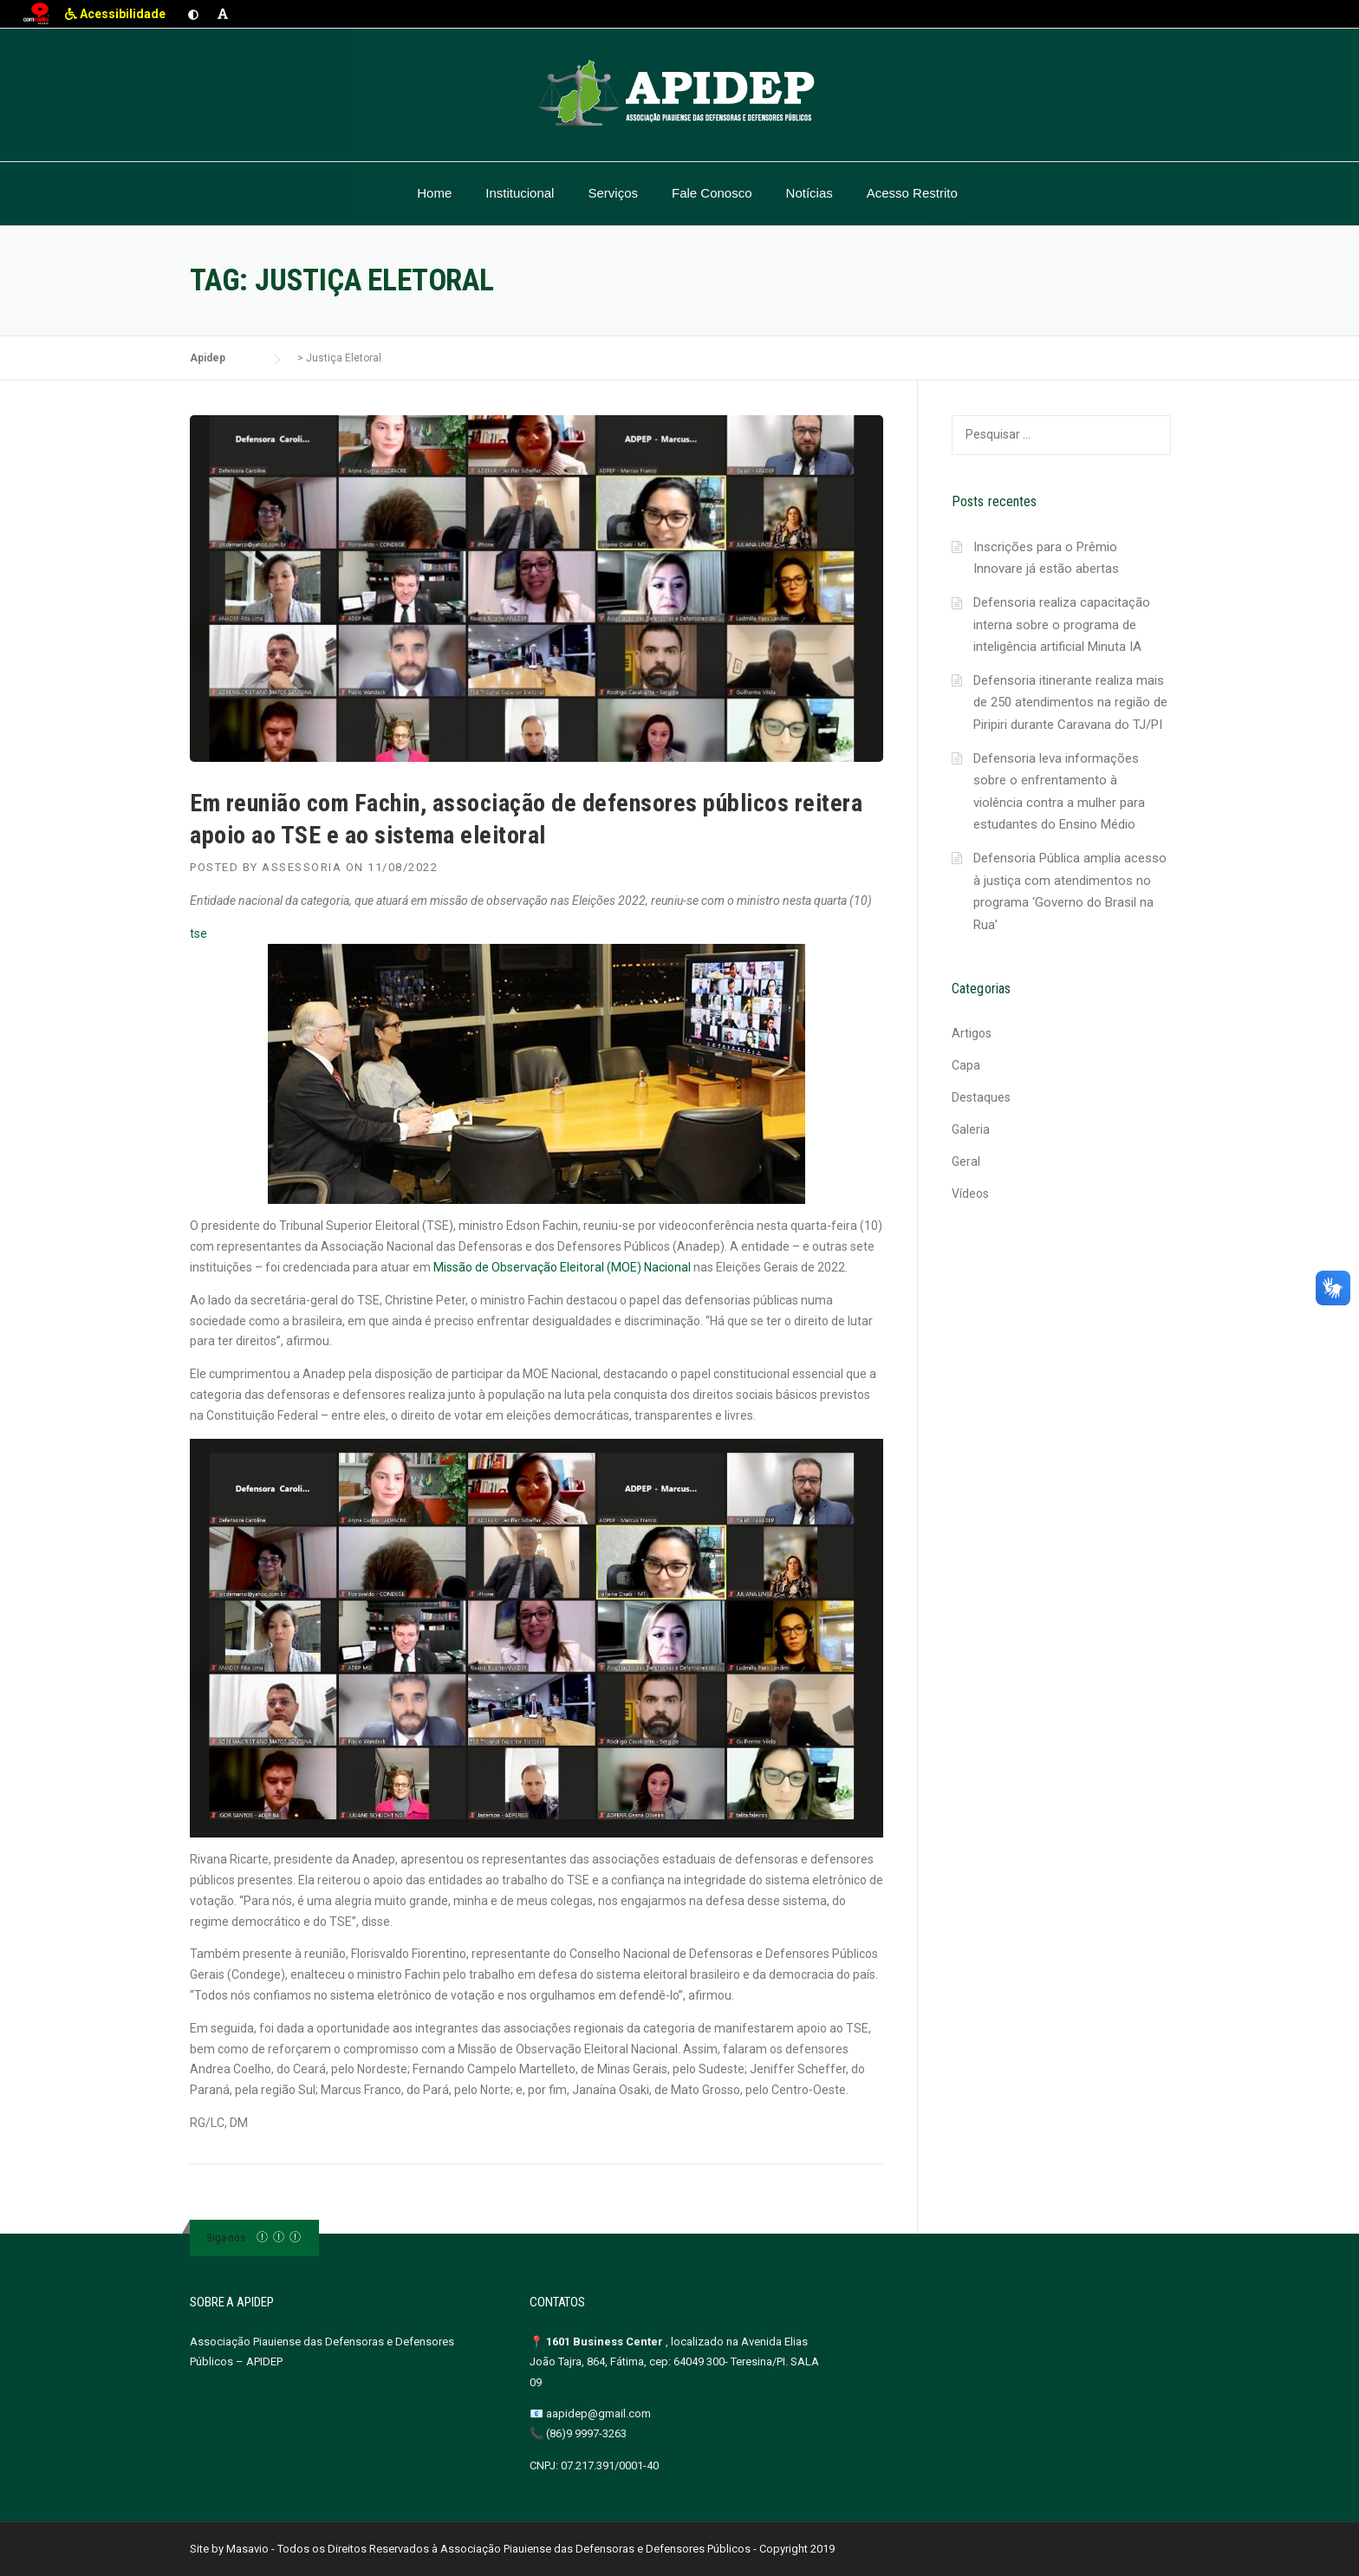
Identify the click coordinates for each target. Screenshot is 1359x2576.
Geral (966, 1161)
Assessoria (301, 867)
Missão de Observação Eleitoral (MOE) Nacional (562, 1267)
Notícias (809, 192)
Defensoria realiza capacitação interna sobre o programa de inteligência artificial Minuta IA (1061, 624)
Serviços (613, 192)
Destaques (981, 1097)
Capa (966, 1065)
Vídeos (970, 1193)
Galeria (971, 1129)
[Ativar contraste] (193, 14)
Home (434, 192)
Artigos (972, 1033)
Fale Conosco (712, 192)
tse (497, 1066)
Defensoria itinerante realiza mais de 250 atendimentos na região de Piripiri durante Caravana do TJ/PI (1070, 702)
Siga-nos (225, 2237)
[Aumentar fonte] (222, 14)
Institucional (519, 192)
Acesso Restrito (912, 192)
